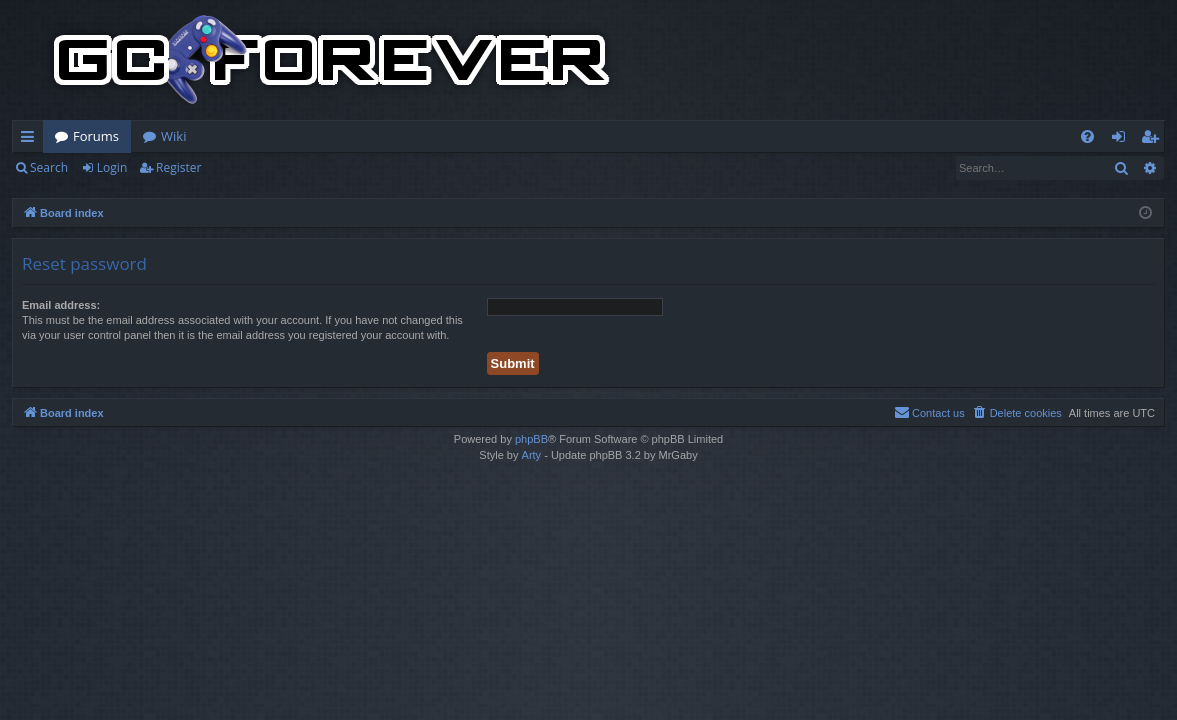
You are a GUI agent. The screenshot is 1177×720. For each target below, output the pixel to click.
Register (178, 167)
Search (49, 167)
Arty (532, 455)
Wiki (173, 136)
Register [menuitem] (1154, 140)
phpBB (531, 439)
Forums (96, 136)
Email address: (61, 305)
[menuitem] (1087, 136)
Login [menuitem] (1122, 140)
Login (112, 167)
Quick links (31, 140)
